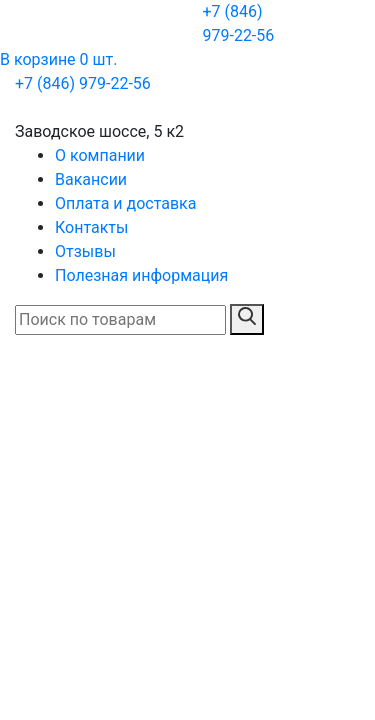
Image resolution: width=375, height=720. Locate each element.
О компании (100, 155)
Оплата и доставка (125, 203)
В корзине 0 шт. (58, 59)
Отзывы (85, 251)
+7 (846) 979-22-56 (238, 23)
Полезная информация (141, 275)
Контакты (91, 227)
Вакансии (91, 179)
